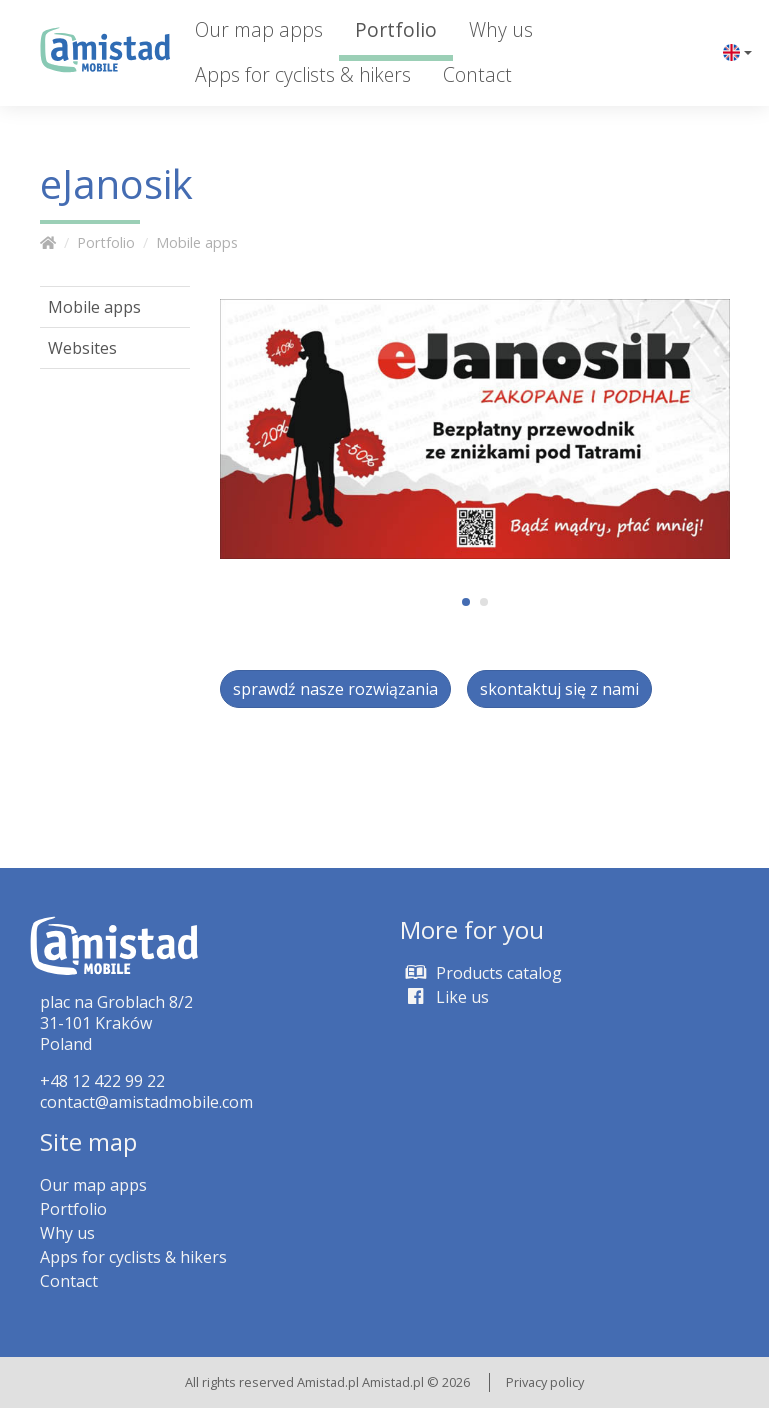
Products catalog (481, 973)
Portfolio (396, 29)
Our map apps (259, 29)
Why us (501, 29)
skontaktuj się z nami (559, 689)
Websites (82, 348)
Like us (444, 997)
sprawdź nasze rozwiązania (335, 689)
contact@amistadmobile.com (146, 1102)
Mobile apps (197, 242)
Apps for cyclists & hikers (303, 74)
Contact (477, 74)
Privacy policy (545, 1382)
